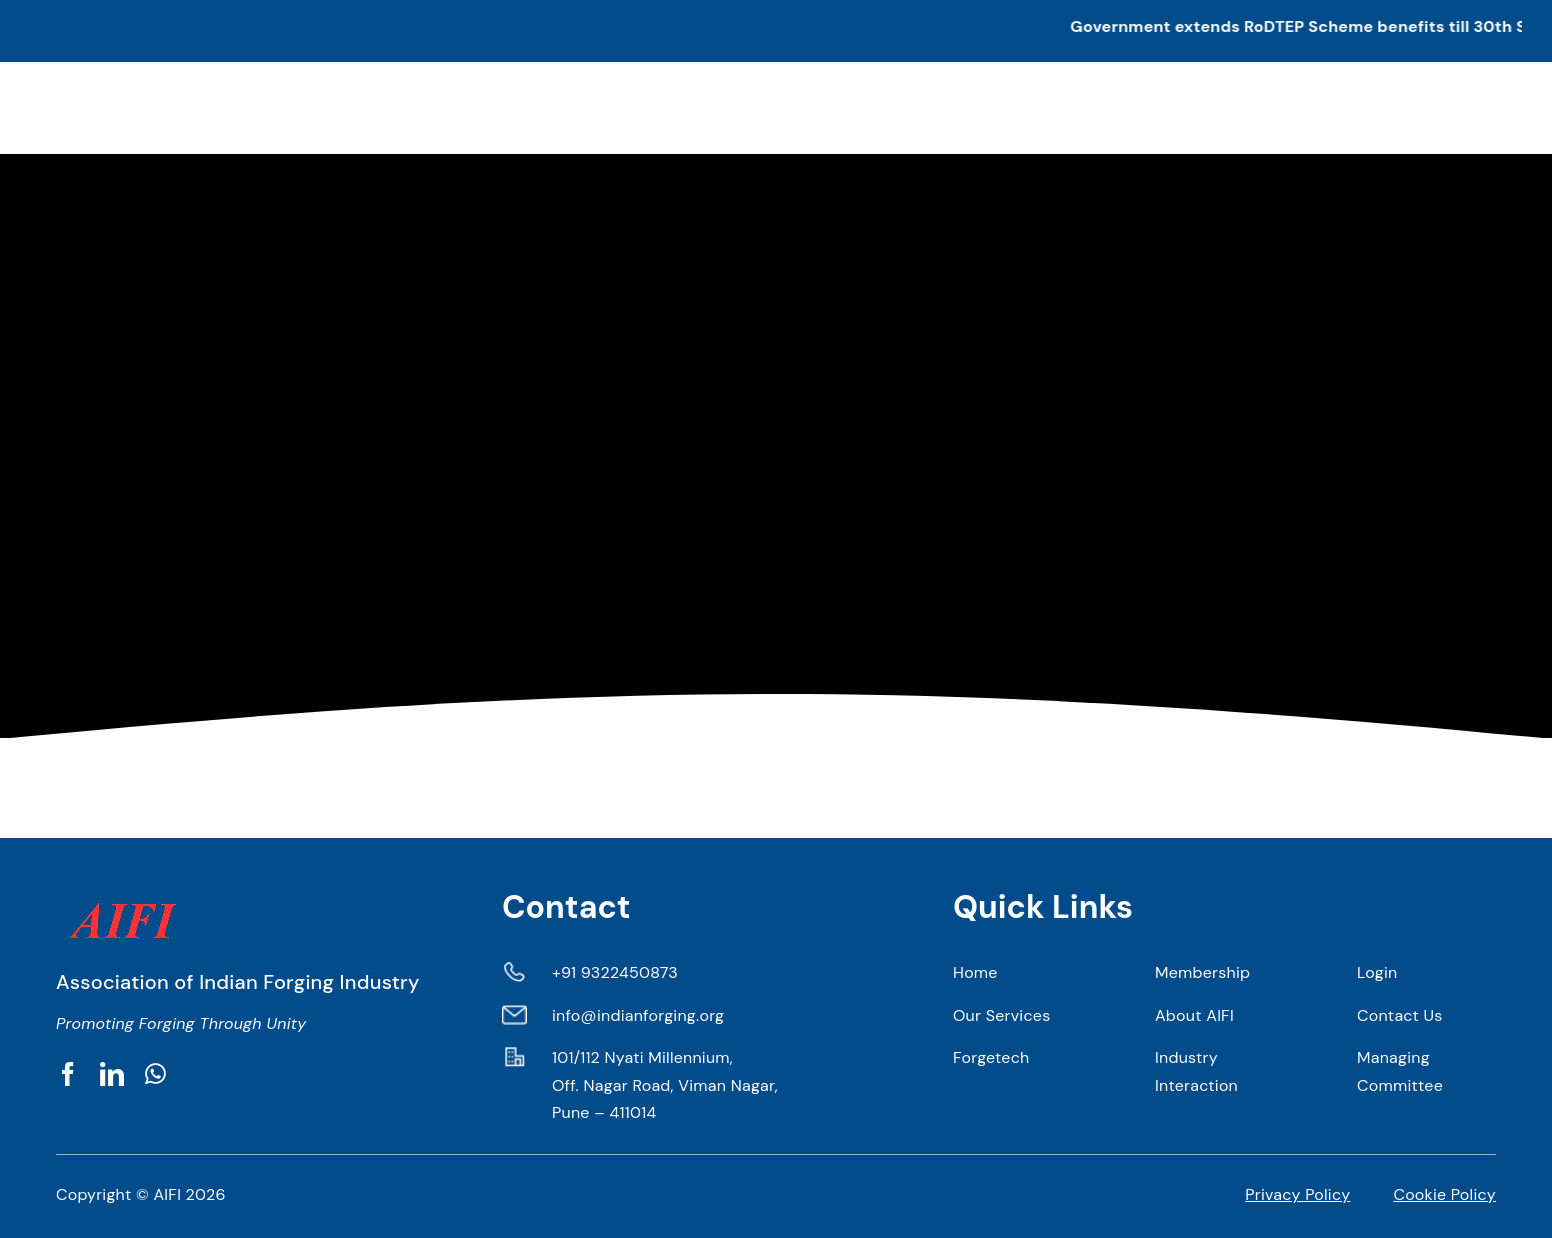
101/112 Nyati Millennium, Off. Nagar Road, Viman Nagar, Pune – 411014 (665, 1085)
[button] (776, 31)
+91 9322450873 (615, 972)
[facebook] (68, 1074)
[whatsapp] (155, 1074)
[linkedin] (112, 1074)
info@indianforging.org (638, 1015)
